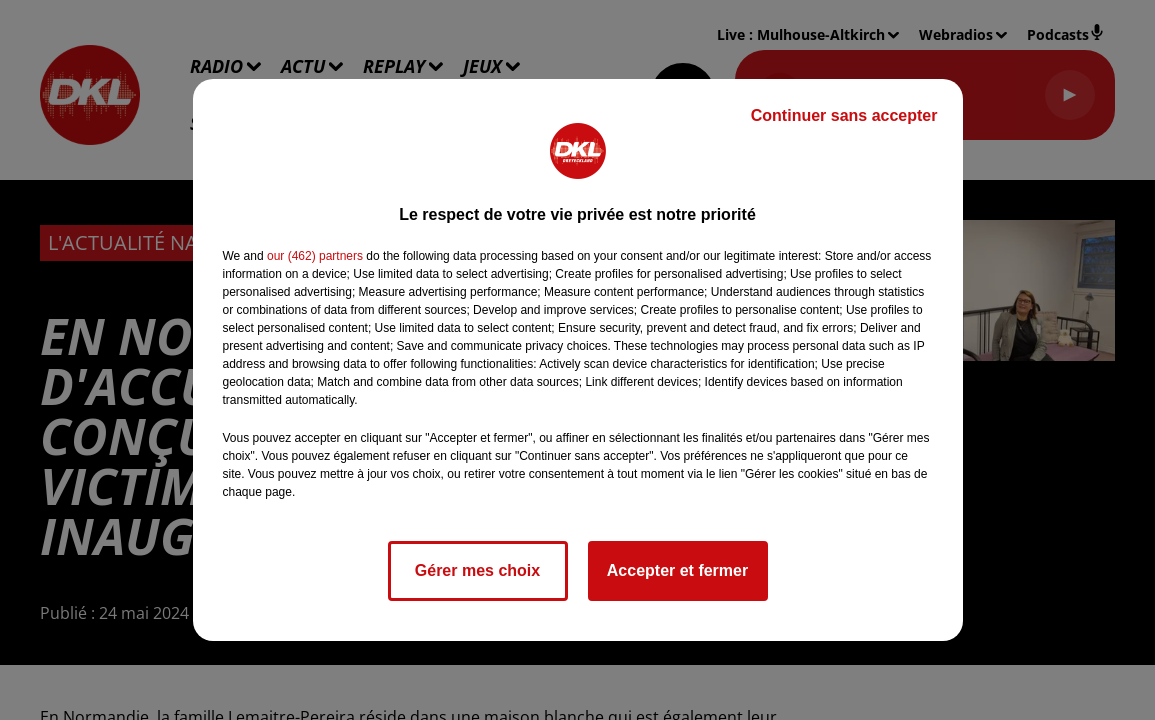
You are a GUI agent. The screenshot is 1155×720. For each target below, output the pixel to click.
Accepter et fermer (677, 570)
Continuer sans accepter (844, 115)
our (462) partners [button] (315, 256)
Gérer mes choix (477, 570)
